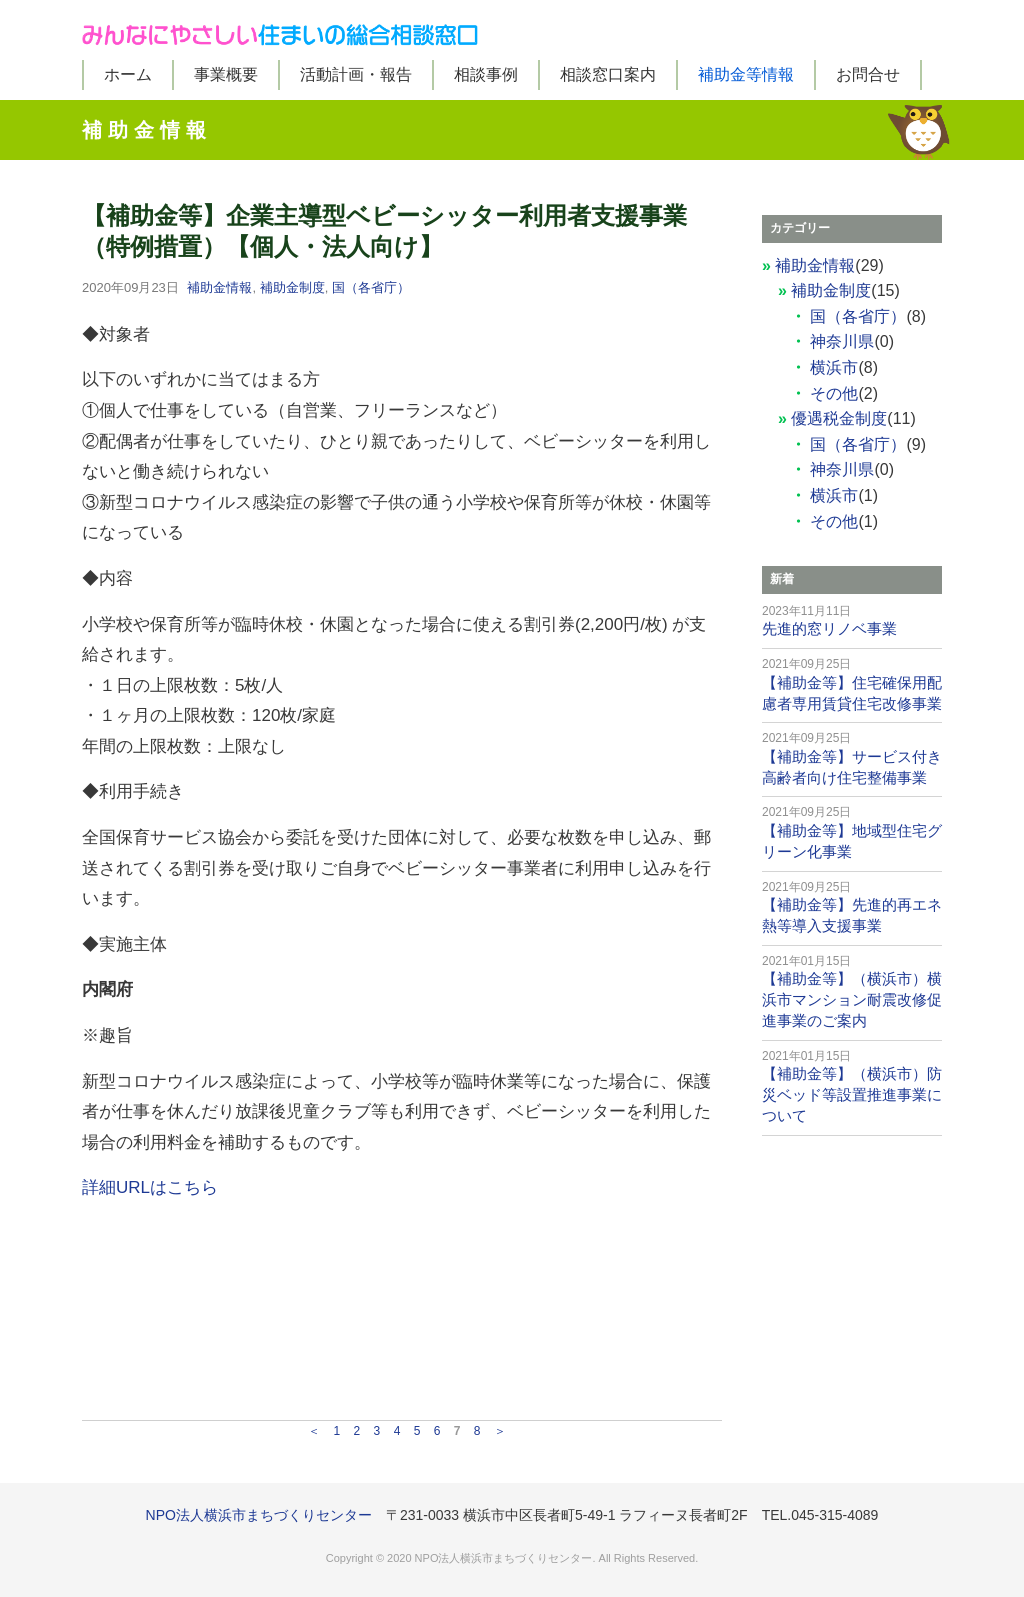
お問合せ (868, 74)
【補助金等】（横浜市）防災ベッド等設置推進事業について (852, 1094)
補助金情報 (219, 287)
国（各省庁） (371, 287)
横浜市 (834, 367)
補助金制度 (292, 287)
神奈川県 (842, 341)
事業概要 (226, 74)
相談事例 (486, 74)
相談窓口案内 (608, 74)
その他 (834, 393)
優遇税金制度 (839, 418)
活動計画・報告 (356, 74)
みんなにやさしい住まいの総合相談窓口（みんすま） (512, 30)
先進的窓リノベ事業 (829, 628)
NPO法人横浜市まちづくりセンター (259, 1515)
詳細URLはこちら (150, 1187)
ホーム (128, 74)
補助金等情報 (746, 74)
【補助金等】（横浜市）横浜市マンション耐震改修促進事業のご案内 (852, 999)
